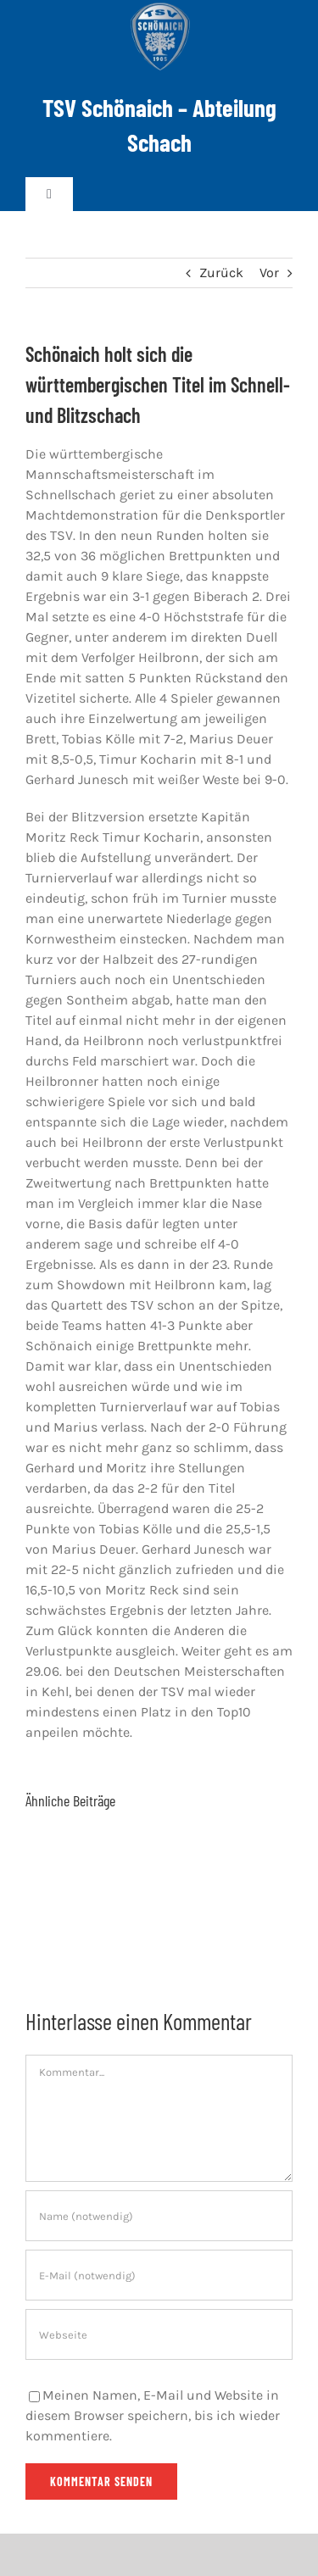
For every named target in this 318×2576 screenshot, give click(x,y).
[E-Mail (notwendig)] (159, 2275)
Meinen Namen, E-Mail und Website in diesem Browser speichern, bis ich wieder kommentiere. (152, 2415)
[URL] (159, 2334)
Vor (269, 272)
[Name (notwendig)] (159, 2215)
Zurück (221, 272)
